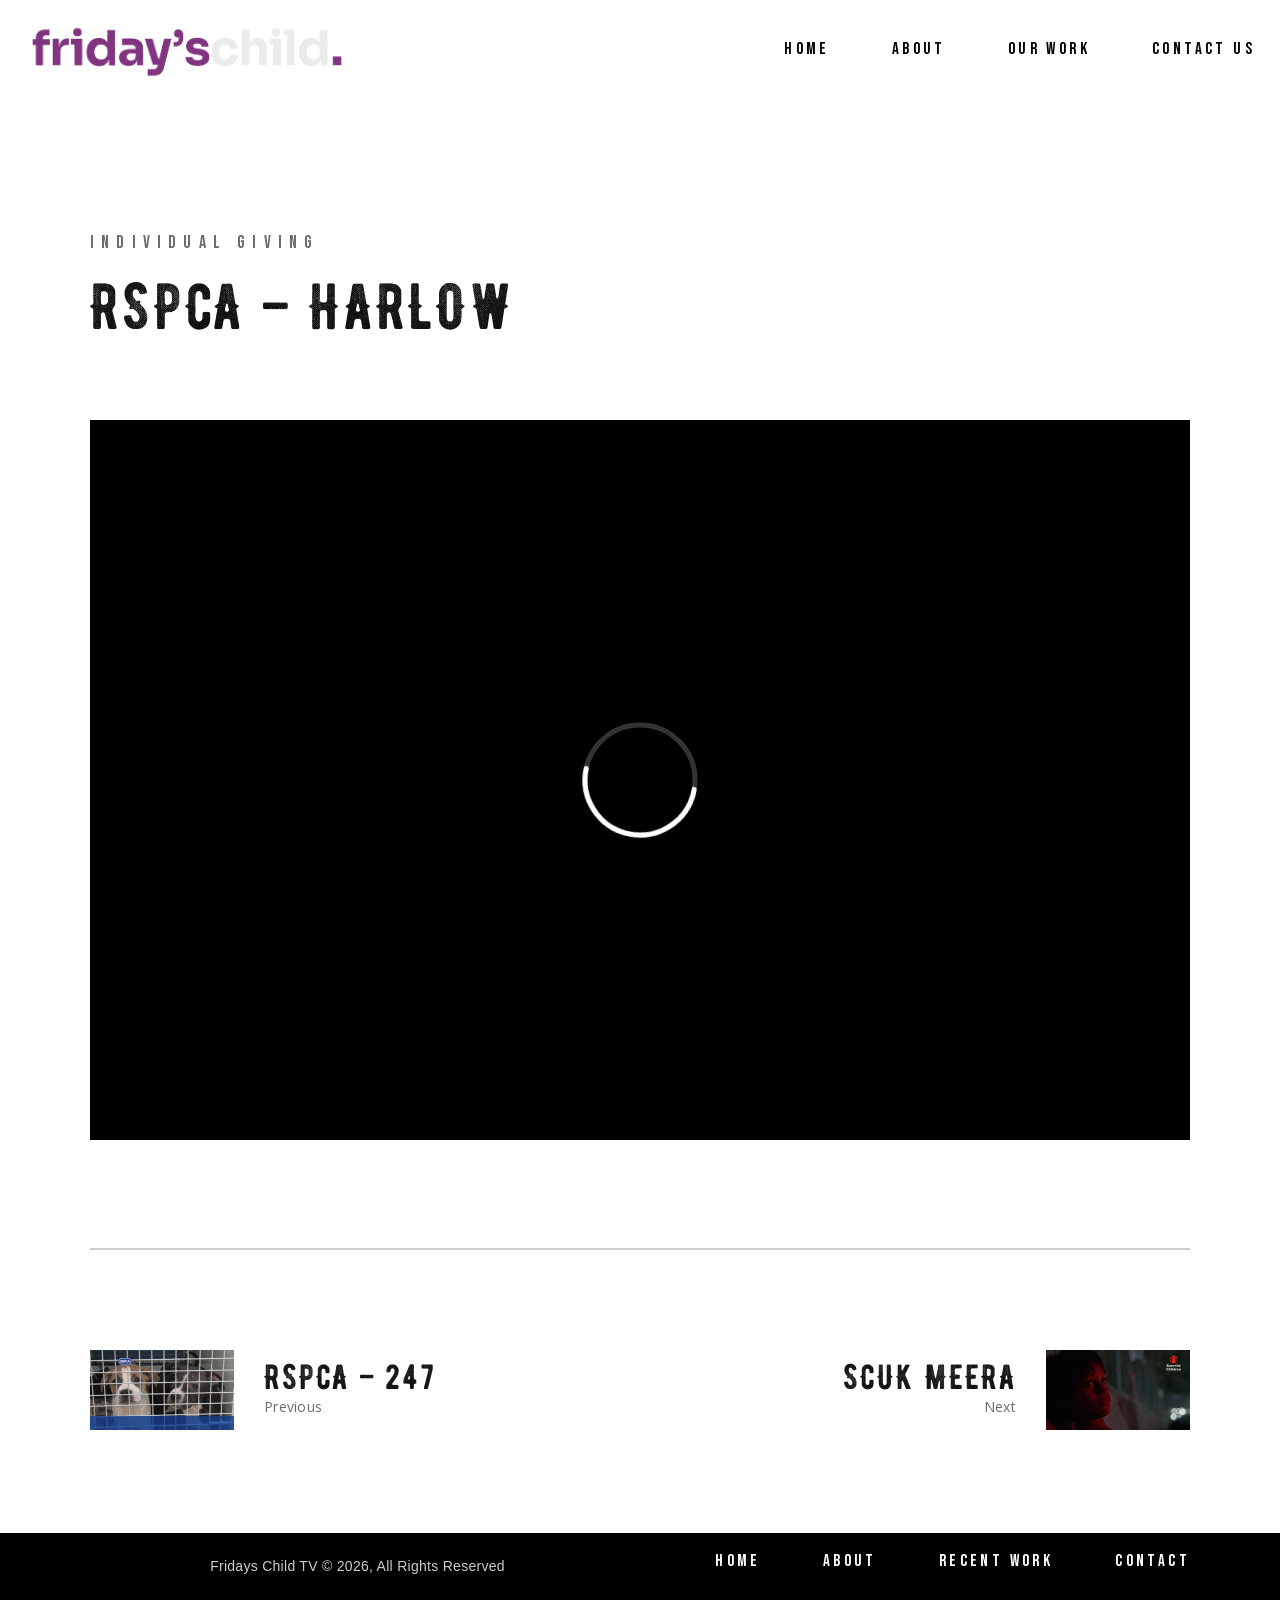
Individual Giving (204, 242)
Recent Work (996, 1561)
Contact (1152, 1561)
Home (738, 1561)
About (850, 1561)
